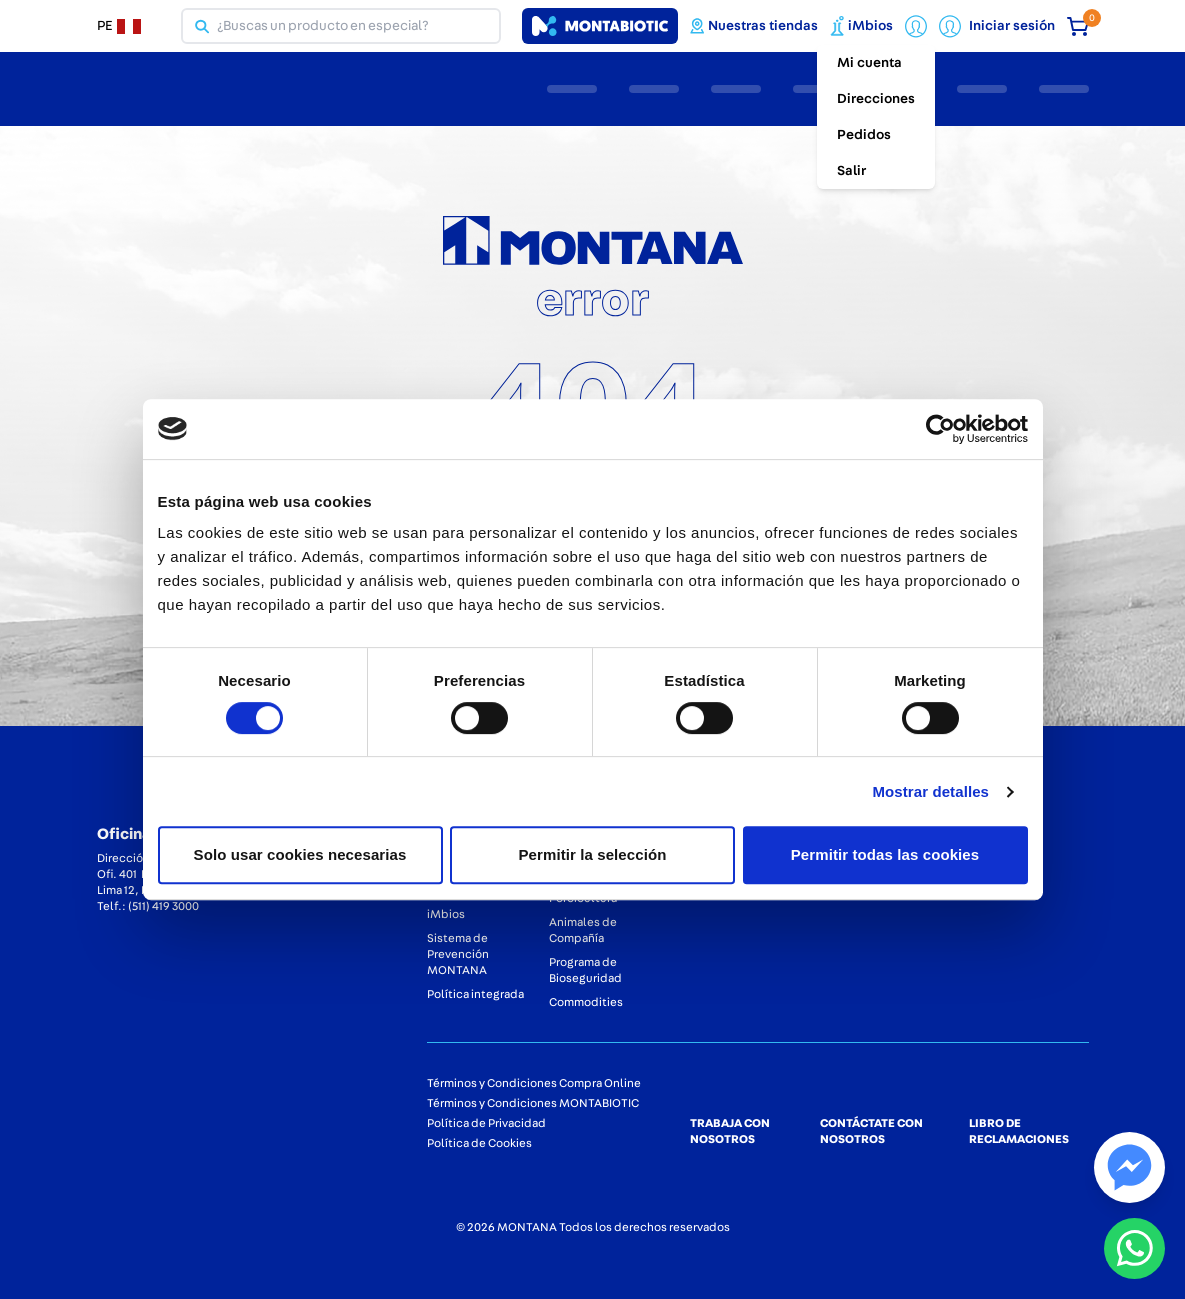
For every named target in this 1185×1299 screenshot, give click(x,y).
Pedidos (864, 135)
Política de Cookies (479, 1143)
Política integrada (475, 994)
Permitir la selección (592, 854)
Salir (851, 171)
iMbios (446, 914)
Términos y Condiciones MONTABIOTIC (533, 1103)
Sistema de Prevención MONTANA (458, 954)
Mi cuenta (869, 63)
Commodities (586, 1002)
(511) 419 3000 (163, 906)
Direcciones (876, 99)
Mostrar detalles (930, 791)
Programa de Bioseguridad (585, 970)
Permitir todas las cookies (885, 854)
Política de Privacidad (486, 1123)
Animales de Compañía (583, 930)
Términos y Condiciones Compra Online (534, 1083)
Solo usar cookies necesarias (300, 854)
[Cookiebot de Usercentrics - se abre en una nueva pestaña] (940, 429)
